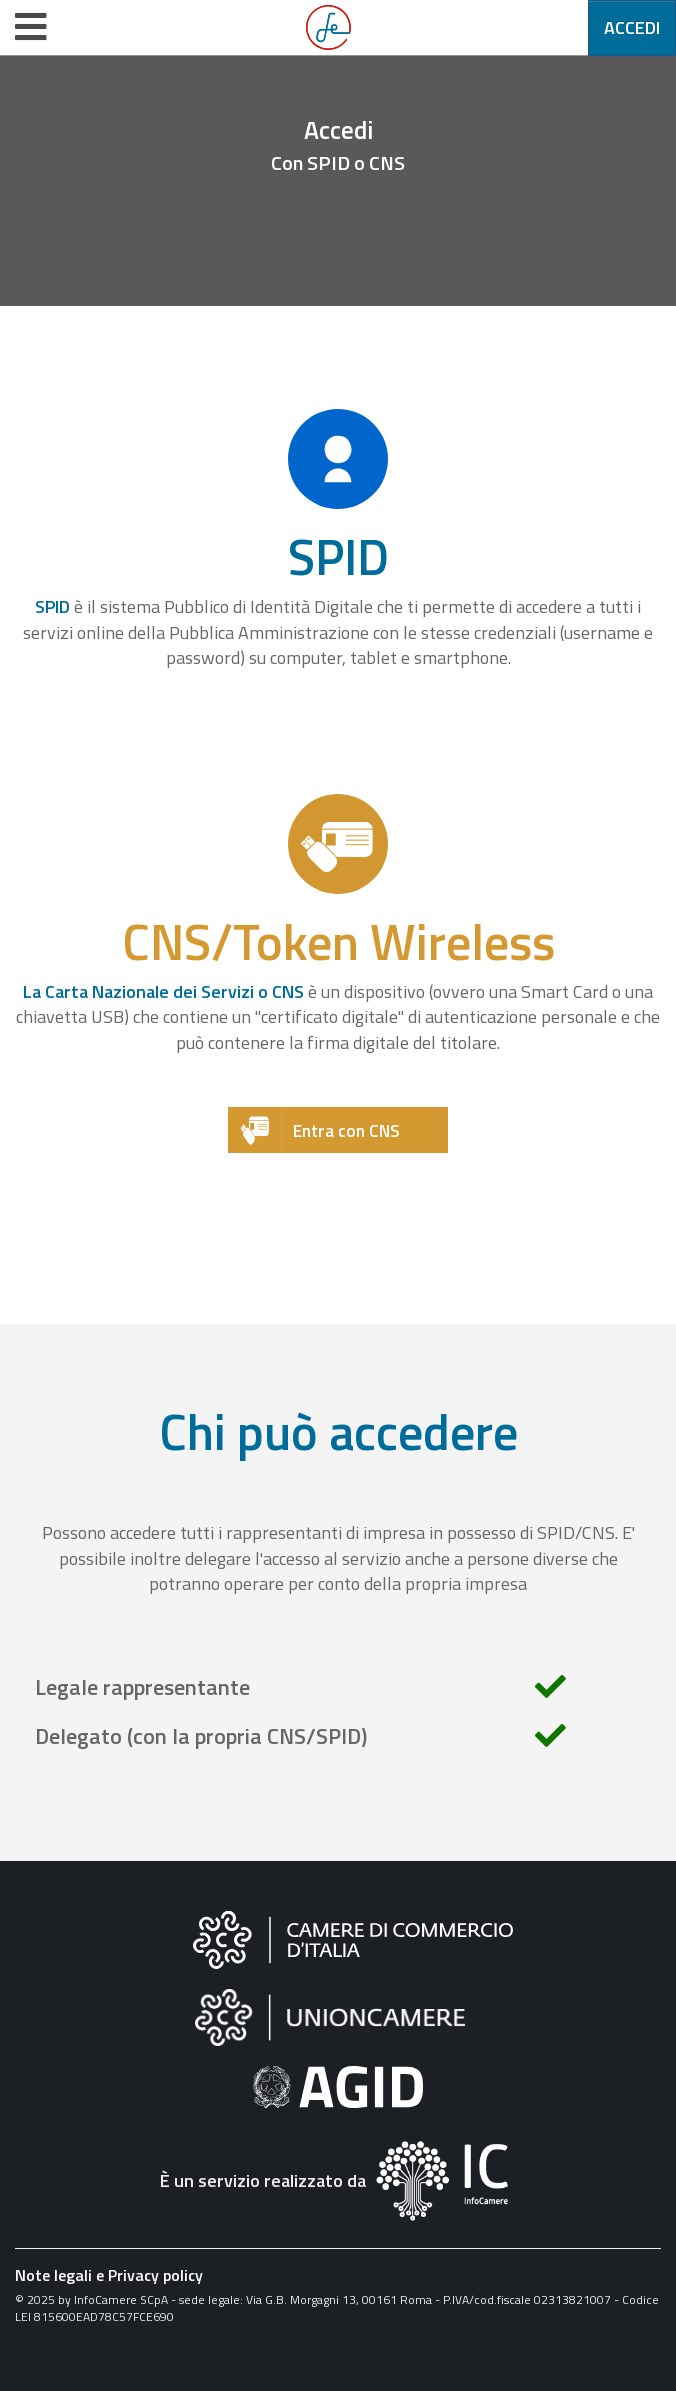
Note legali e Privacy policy (109, 2275)
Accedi (632, 27)
